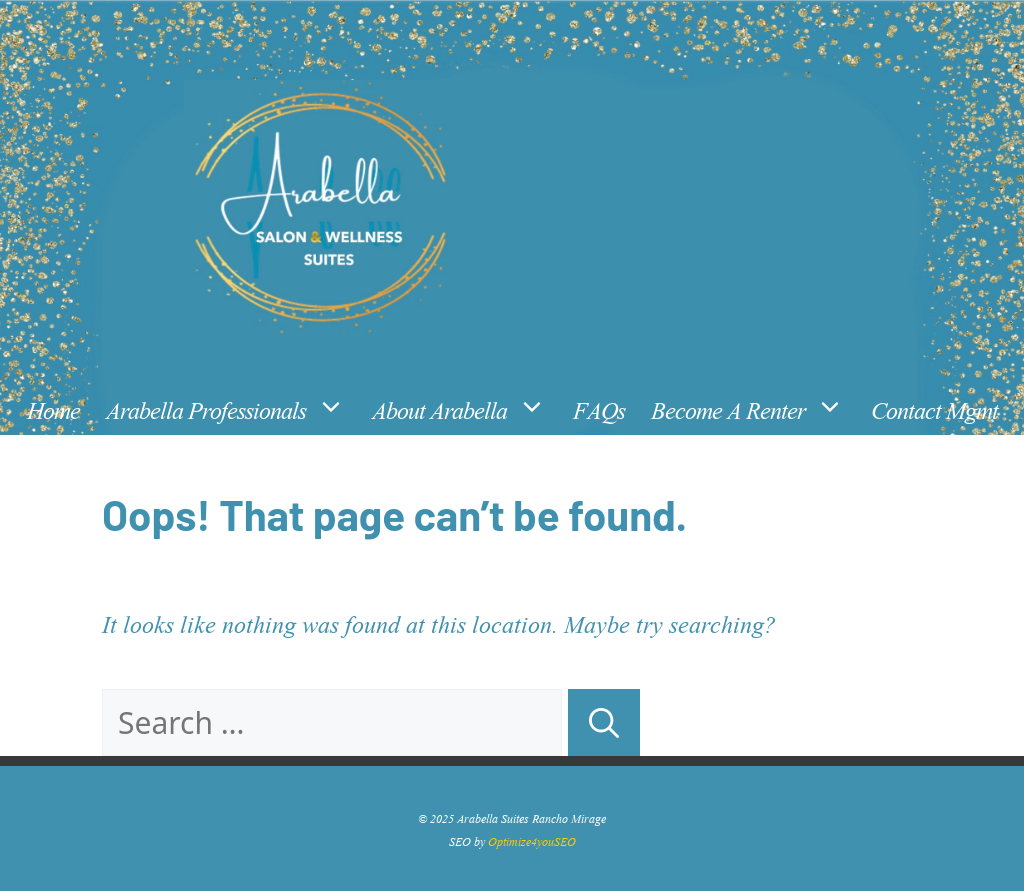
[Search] (604, 722)
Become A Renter (754, 408)
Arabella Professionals (232, 408)
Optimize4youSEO (532, 840)
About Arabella (466, 408)
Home (53, 407)
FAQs (599, 407)
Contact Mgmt (934, 407)
